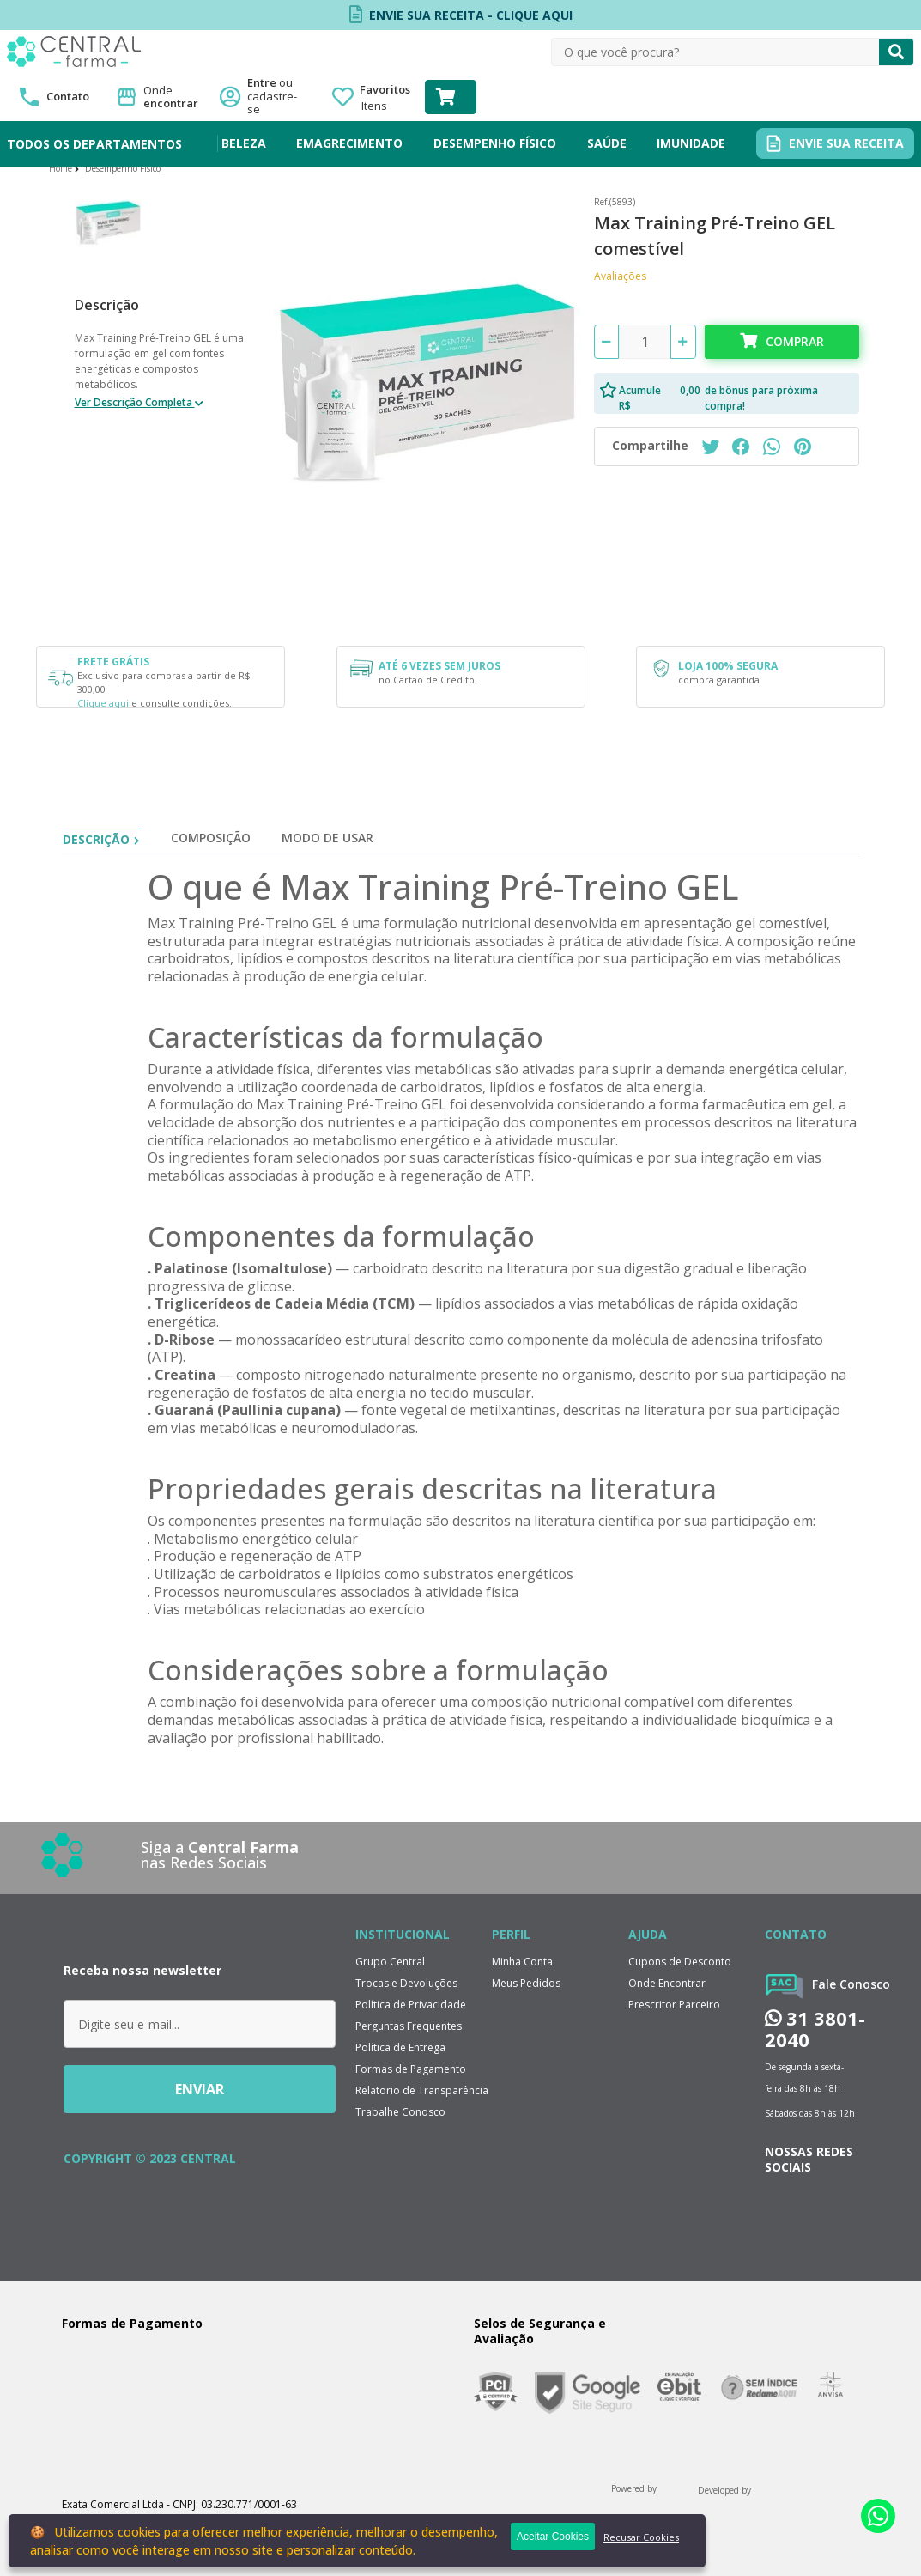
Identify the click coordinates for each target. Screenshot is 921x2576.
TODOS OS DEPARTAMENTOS (94, 144)
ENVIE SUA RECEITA (846, 143)
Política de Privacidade (410, 2004)
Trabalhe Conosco (400, 2112)
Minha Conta (522, 1961)
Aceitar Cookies (553, 2536)
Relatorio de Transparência (421, 2090)
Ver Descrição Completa (135, 402)
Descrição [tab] (96, 839)
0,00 (690, 390)
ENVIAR (199, 2089)
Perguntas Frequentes (408, 2026)
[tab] (211, 841)
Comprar (795, 341)
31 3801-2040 (815, 2029)
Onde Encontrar (667, 1983)
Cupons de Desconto (679, 1961)
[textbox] (715, 52)
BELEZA (243, 143)
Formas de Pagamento (410, 2069)
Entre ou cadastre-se (277, 96)
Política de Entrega (400, 2047)
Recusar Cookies (641, 2537)
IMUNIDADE (691, 143)
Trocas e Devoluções (406, 1983)
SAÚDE (607, 143)
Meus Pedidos (526, 1983)
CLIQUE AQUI (534, 15)
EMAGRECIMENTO (349, 143)
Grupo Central (390, 1961)
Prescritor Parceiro (674, 2004)
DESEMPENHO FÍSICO (494, 143)
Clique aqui (103, 702)
